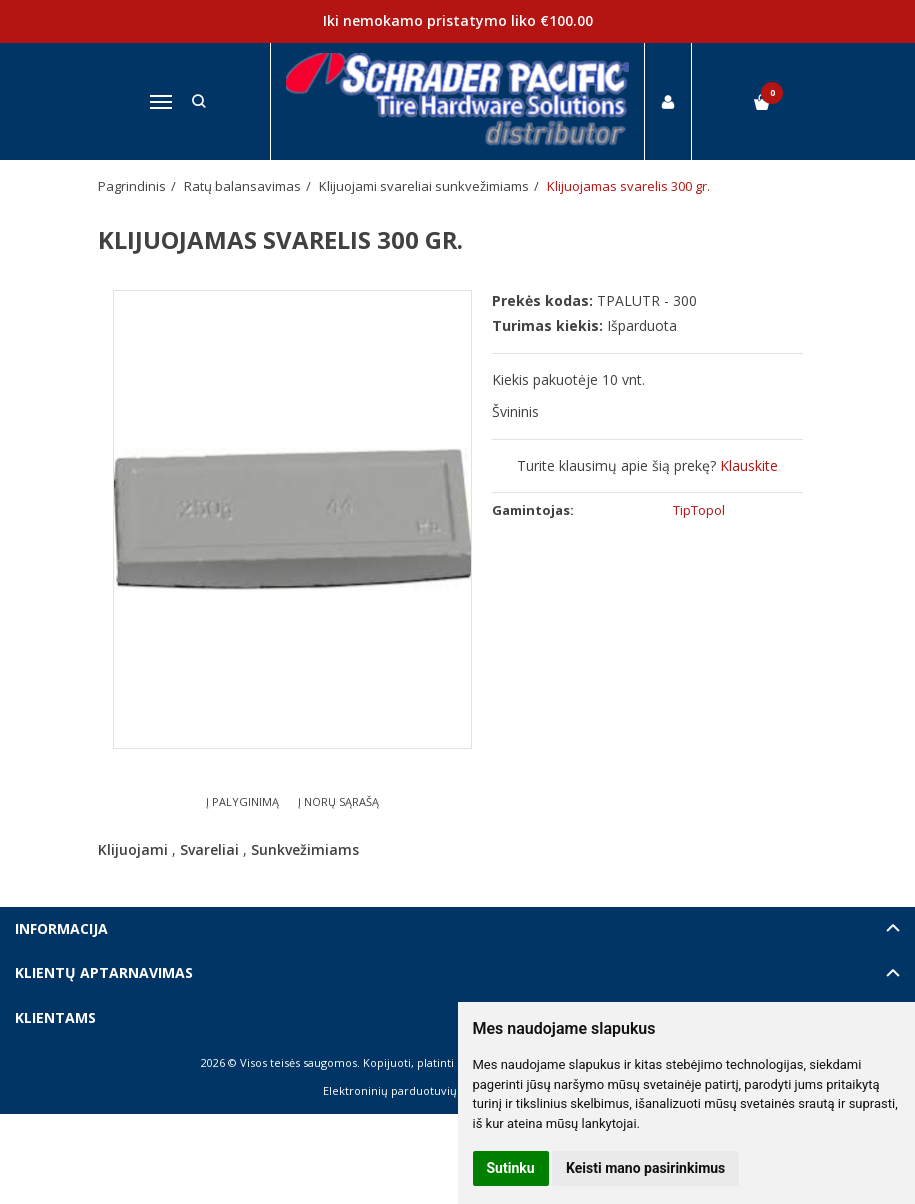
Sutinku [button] (511, 1168)
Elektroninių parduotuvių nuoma (410, 1090)
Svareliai (209, 849)
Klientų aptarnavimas (104, 972)
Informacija (61, 928)
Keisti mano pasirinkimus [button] (645, 1168)
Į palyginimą (242, 801)
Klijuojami (133, 849)
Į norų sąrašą (338, 801)
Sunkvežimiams (305, 849)
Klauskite (749, 465)
